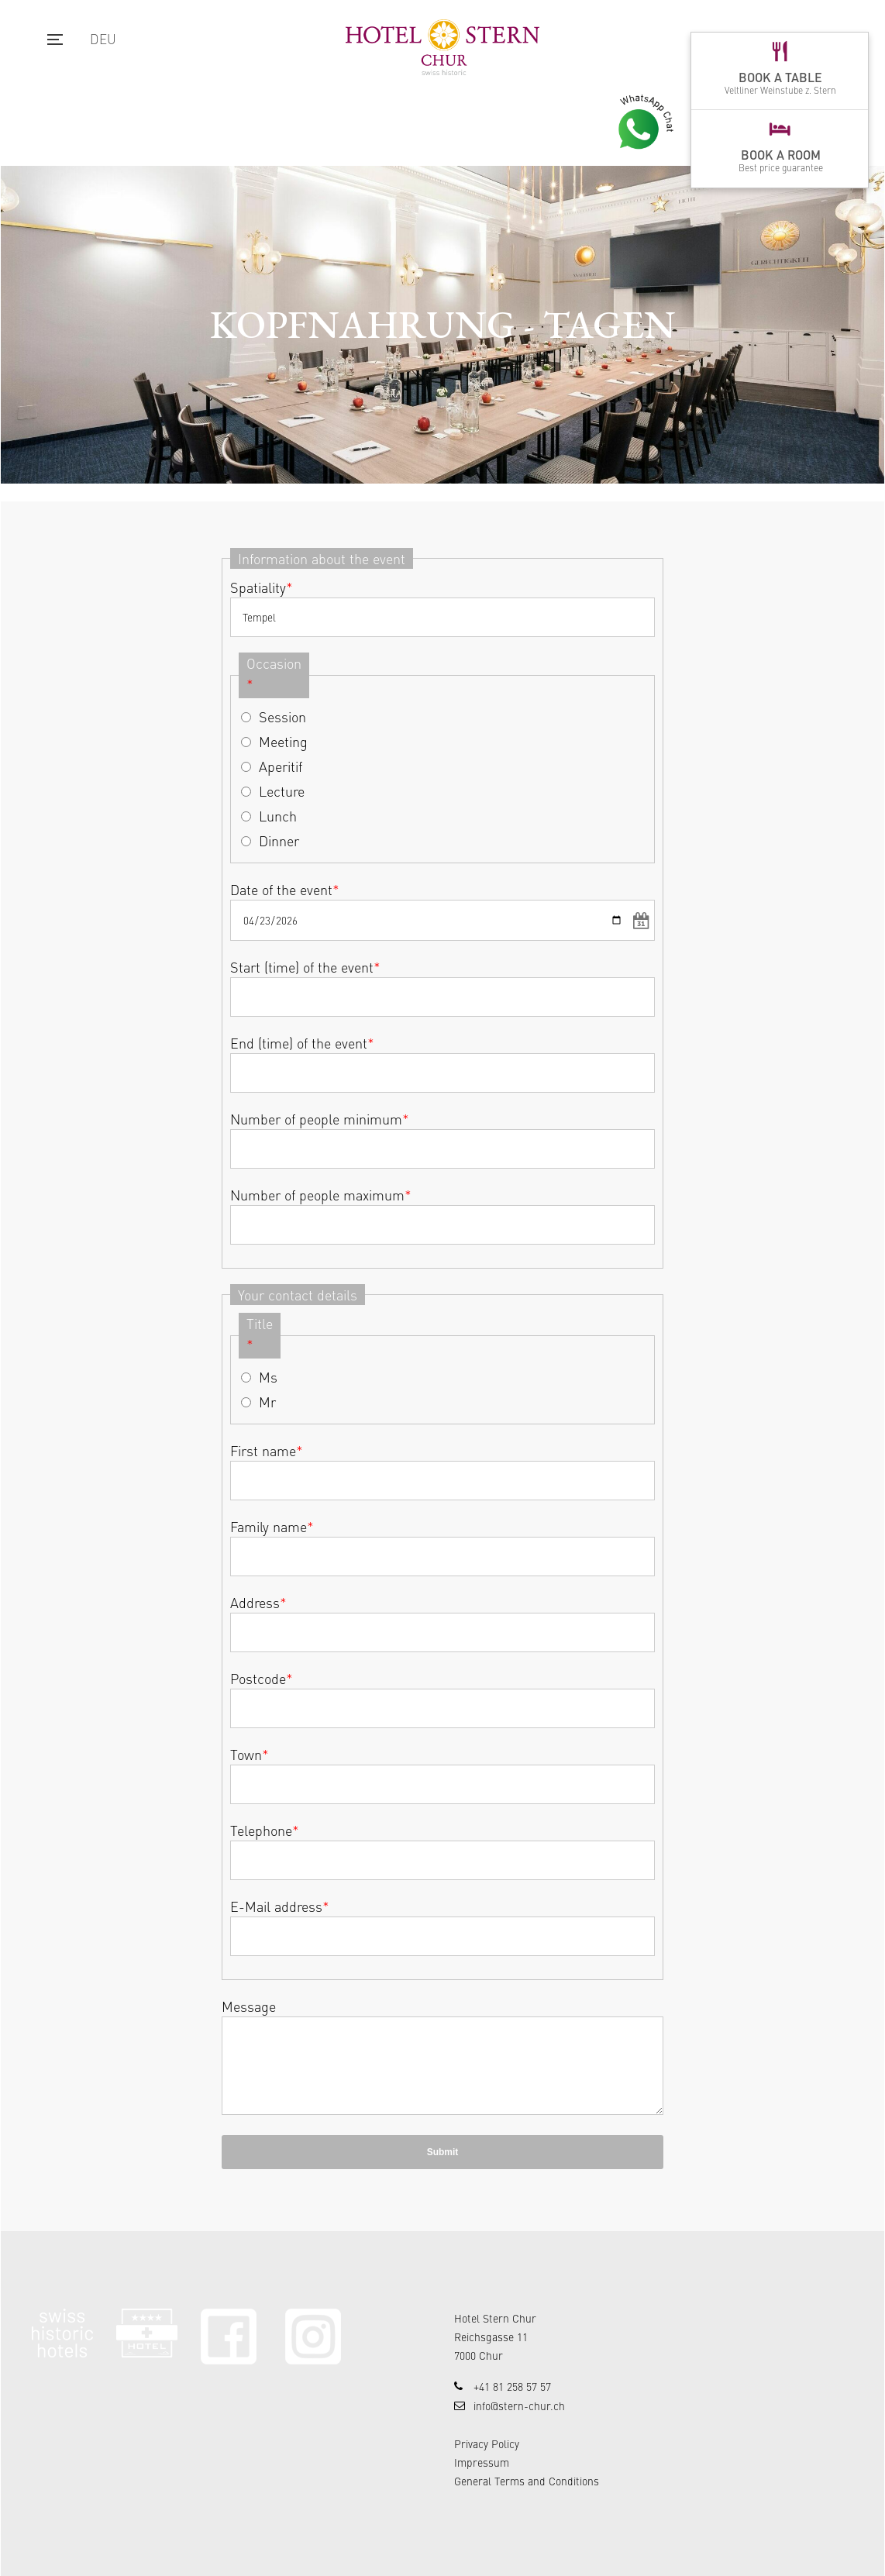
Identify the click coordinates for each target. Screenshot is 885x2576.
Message (249, 2006)
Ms (268, 1376)
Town (249, 1754)
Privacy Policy (486, 2443)
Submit (443, 2152)
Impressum (481, 2462)
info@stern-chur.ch (519, 2405)
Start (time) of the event (305, 966)
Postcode (261, 1678)
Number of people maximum (321, 1194)
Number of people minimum (319, 1118)
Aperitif (280, 766)
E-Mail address (279, 1906)
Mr (267, 1401)
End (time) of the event (302, 1042)
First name (266, 1450)
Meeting (283, 741)
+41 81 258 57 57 (512, 2386)
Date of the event (284, 889)
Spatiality (261, 587)
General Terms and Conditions (526, 2480)
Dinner (279, 840)
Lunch (278, 815)
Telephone (264, 1830)
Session (282, 716)
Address (258, 1602)
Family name (272, 1526)
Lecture (282, 791)
